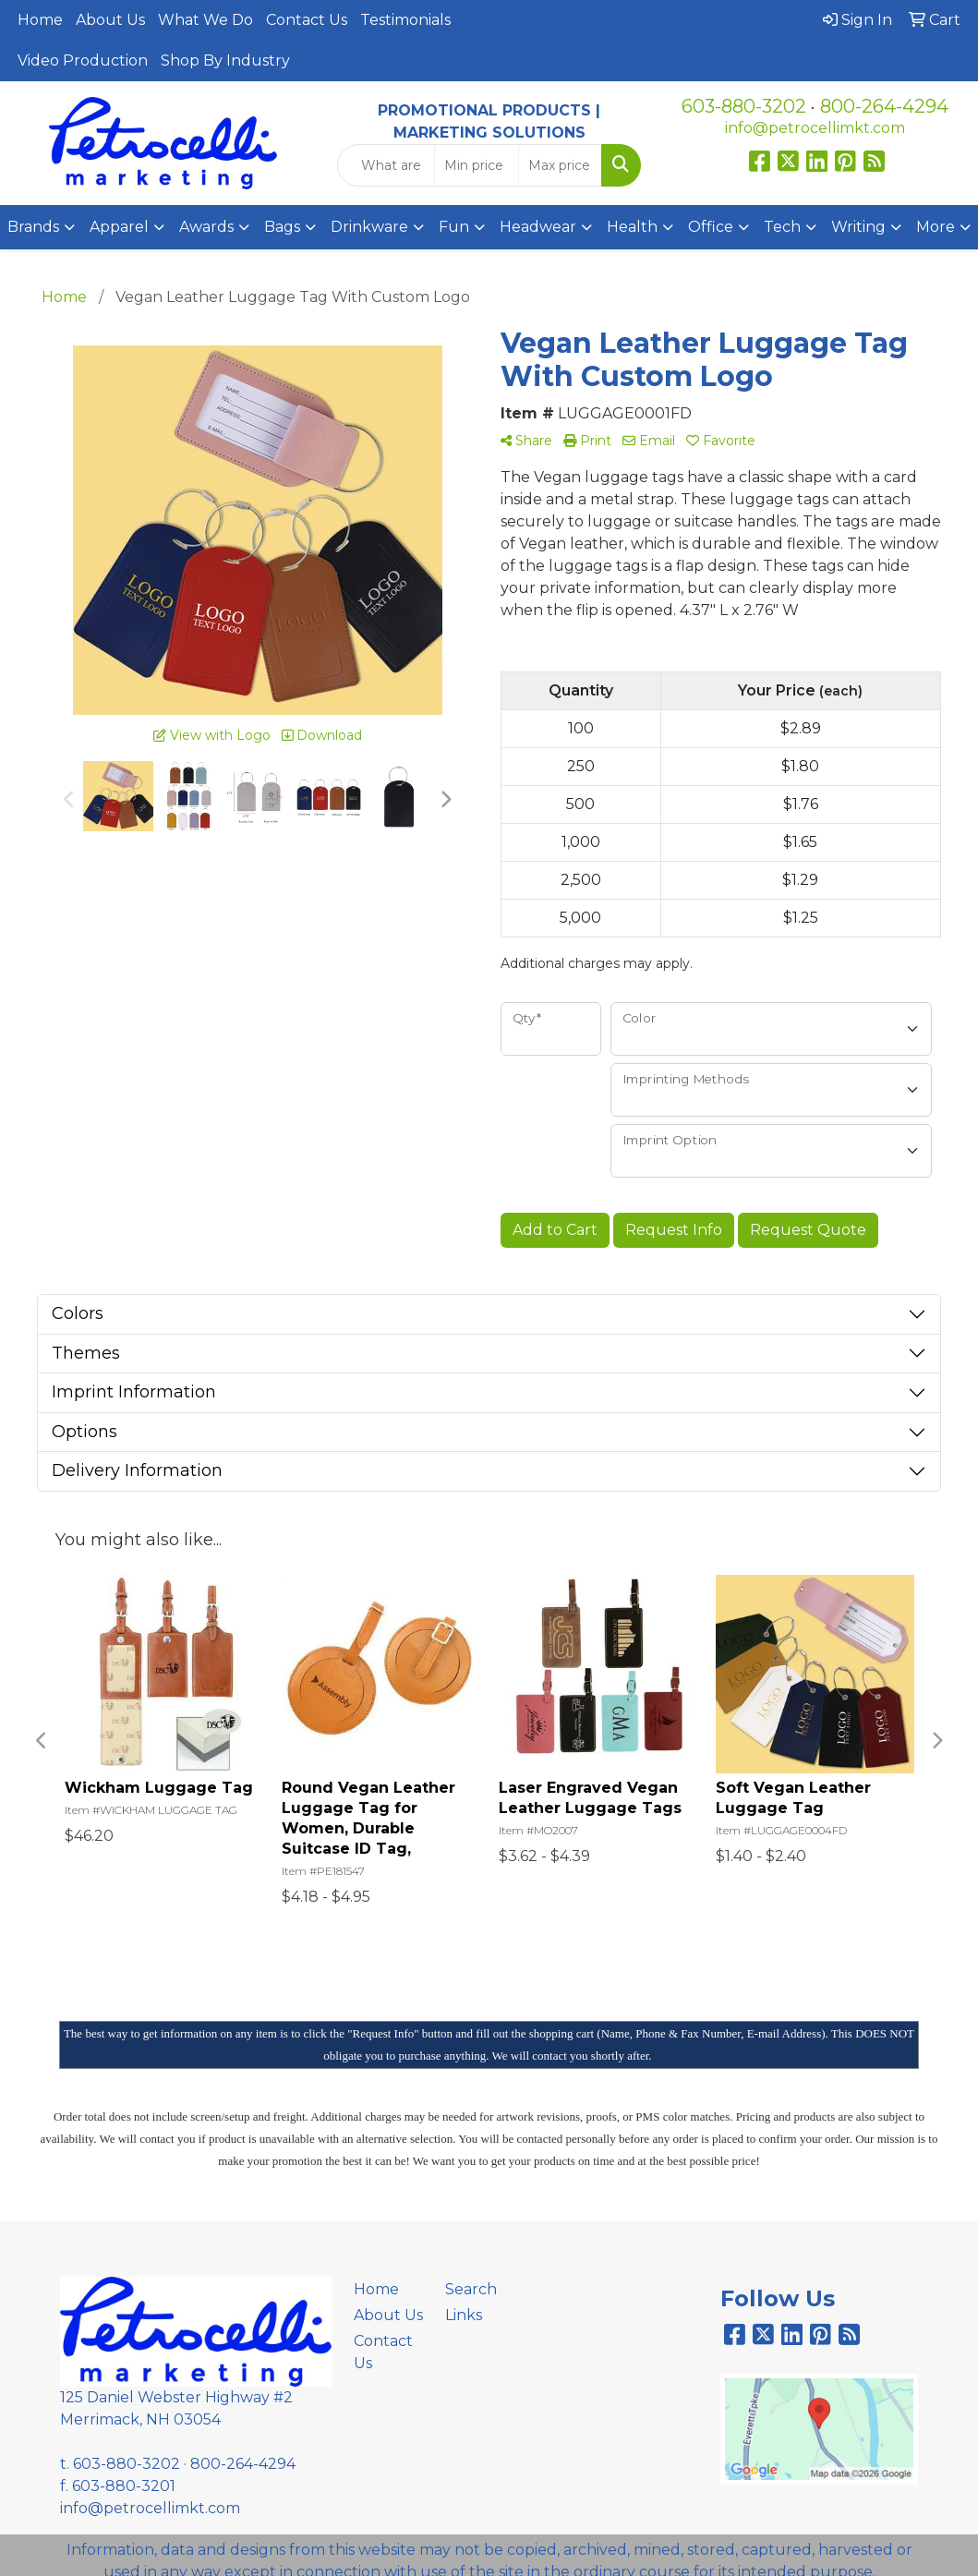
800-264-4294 (884, 106)
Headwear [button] (538, 227)
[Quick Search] (386, 165)
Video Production (83, 60)
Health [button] (632, 227)
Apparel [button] (119, 227)
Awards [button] (206, 227)
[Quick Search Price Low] (476, 165)
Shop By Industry (225, 60)
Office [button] (710, 227)
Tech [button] (782, 227)
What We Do (205, 20)
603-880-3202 (744, 106)
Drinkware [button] (369, 227)
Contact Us (306, 20)
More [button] (935, 227)
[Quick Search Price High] (560, 165)
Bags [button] (282, 227)
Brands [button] (33, 227)
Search (471, 2289)
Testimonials (405, 20)
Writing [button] (858, 227)
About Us (110, 20)
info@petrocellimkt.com (815, 128)
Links (463, 2315)
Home (40, 20)
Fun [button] (454, 227)
